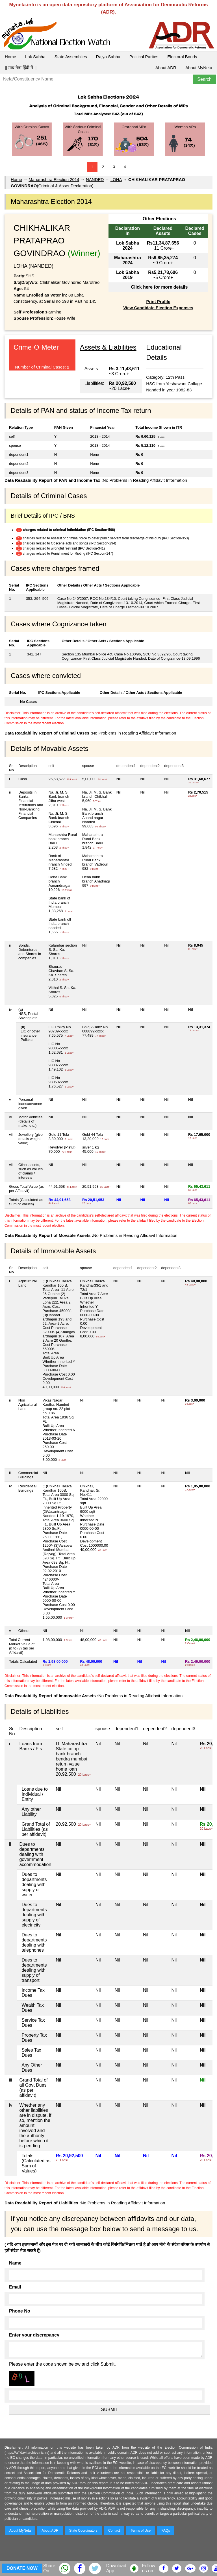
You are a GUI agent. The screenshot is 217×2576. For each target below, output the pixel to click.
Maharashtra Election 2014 (54, 179)
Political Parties (144, 56)
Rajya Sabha (108, 56)
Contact (114, 2531)
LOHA (116, 179)
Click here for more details (159, 287)
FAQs (165, 2531)
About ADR (165, 67)
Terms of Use (141, 2531)
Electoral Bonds (182, 56)
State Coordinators (83, 2531)
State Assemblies (71, 56)
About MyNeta (198, 67)
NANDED (95, 179)
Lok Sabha (35, 56)
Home (10, 56)
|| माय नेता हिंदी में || (20, 67)
